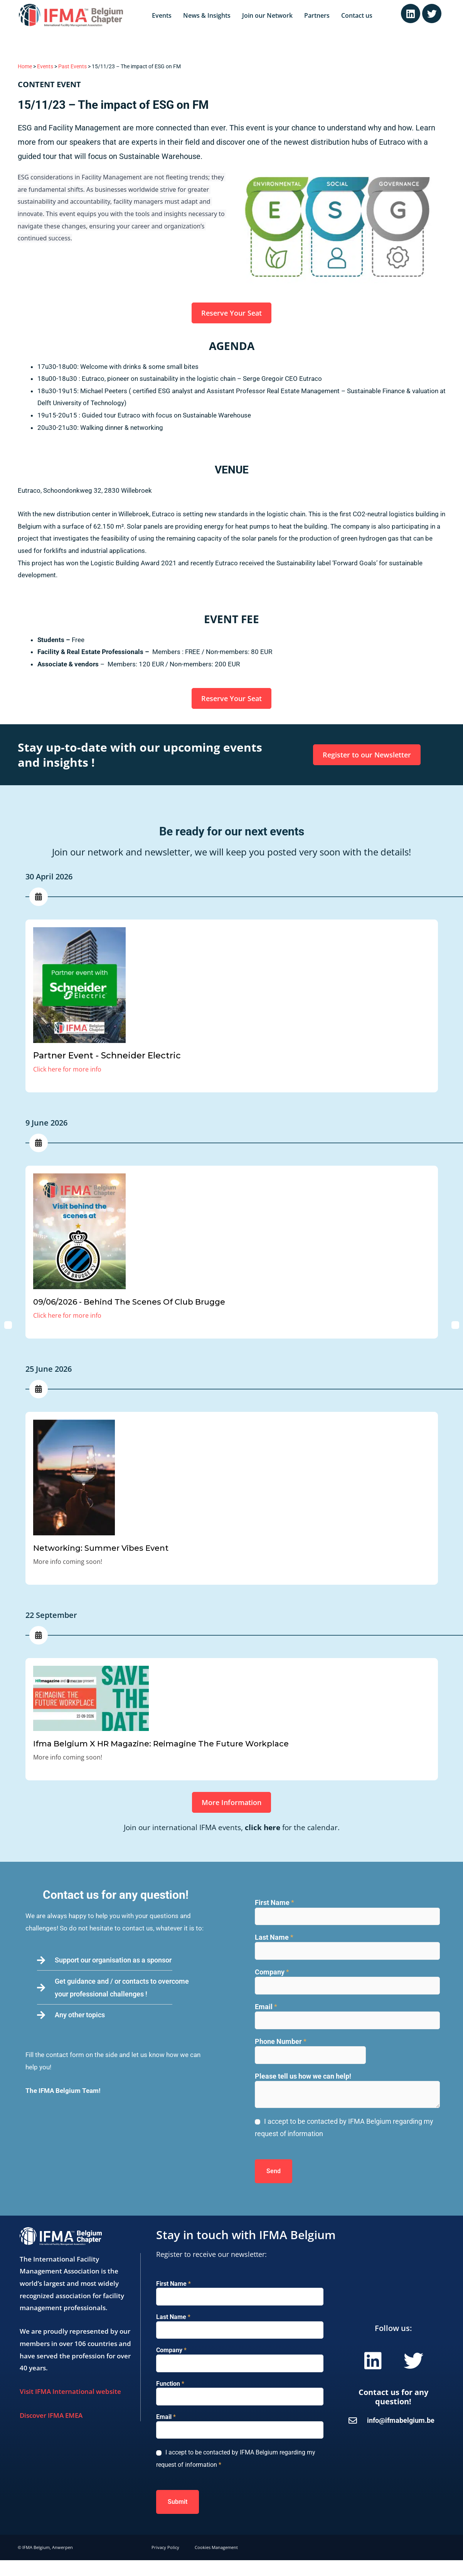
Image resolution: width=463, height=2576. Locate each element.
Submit (177, 2501)
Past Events (72, 66)
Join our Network (267, 15)
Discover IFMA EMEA (51, 2415)
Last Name (274, 1937)
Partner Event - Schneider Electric (107, 1055)
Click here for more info (67, 1069)
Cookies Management (216, 2547)
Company (272, 1972)
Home (25, 66)
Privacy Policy (165, 2547)
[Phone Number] (310, 2055)
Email (266, 2007)
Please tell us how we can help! (303, 2076)
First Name (274, 1902)
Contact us (356, 15)
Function (170, 2383)
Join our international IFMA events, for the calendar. (232, 1827)
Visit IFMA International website (70, 2391)
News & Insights (207, 15)
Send (273, 2171)
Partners (317, 15)
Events (162, 15)
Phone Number (280, 2041)
